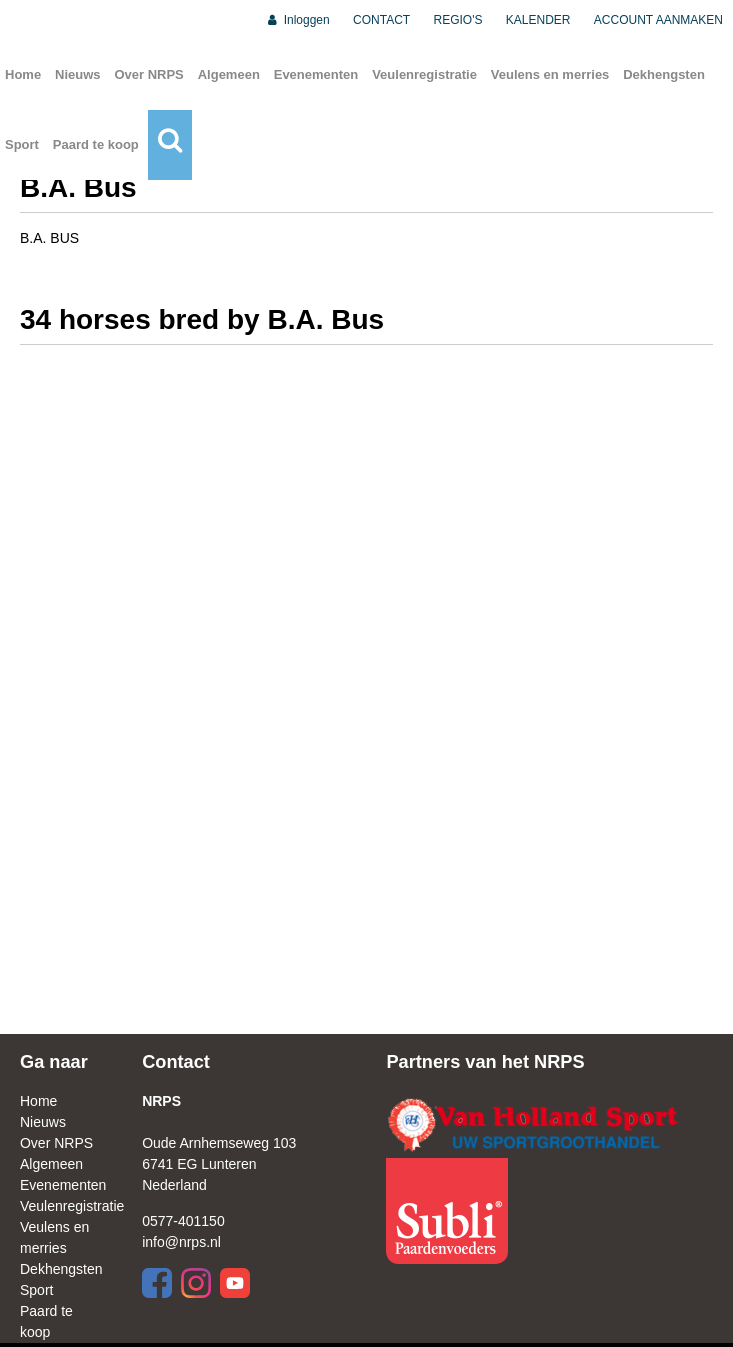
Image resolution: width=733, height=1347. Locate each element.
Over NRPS (148, 74)
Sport (22, 144)
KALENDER (538, 20)
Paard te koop (96, 144)
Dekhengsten (664, 74)
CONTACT (381, 20)
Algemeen (229, 74)
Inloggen (297, 20)
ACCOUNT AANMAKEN (658, 20)
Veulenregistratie (424, 74)
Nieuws (78, 74)
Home (23, 74)
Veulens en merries (550, 74)
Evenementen (316, 74)
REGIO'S (458, 20)
